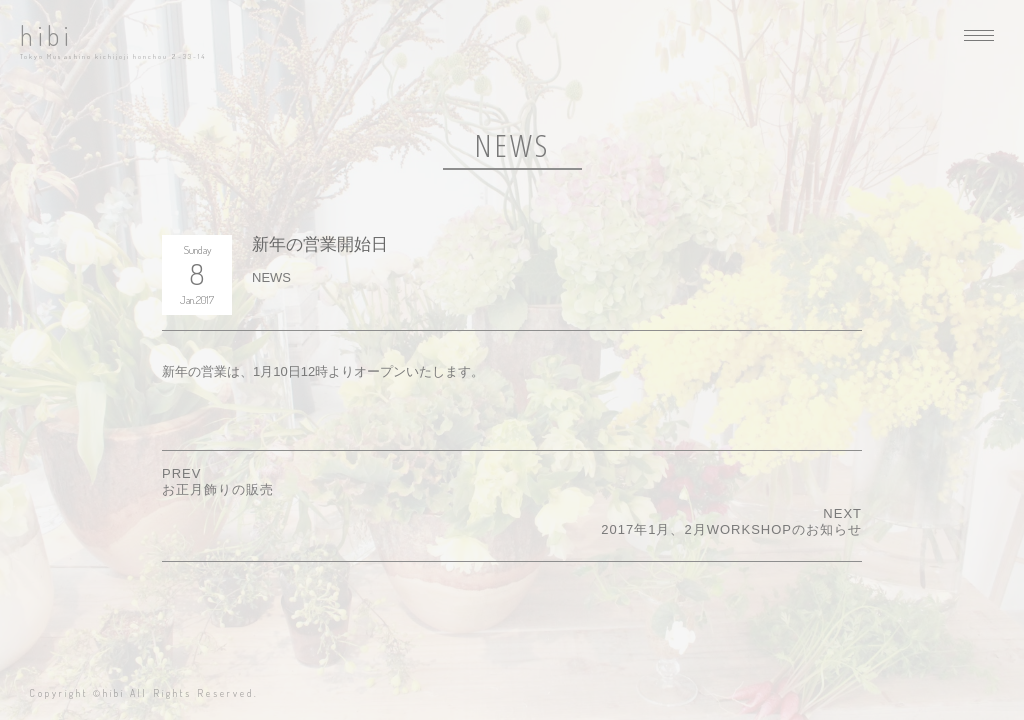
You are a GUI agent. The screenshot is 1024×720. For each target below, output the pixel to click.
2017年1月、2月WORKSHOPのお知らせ (731, 529)
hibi (46, 35)
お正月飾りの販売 (218, 489)
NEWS (271, 277)
